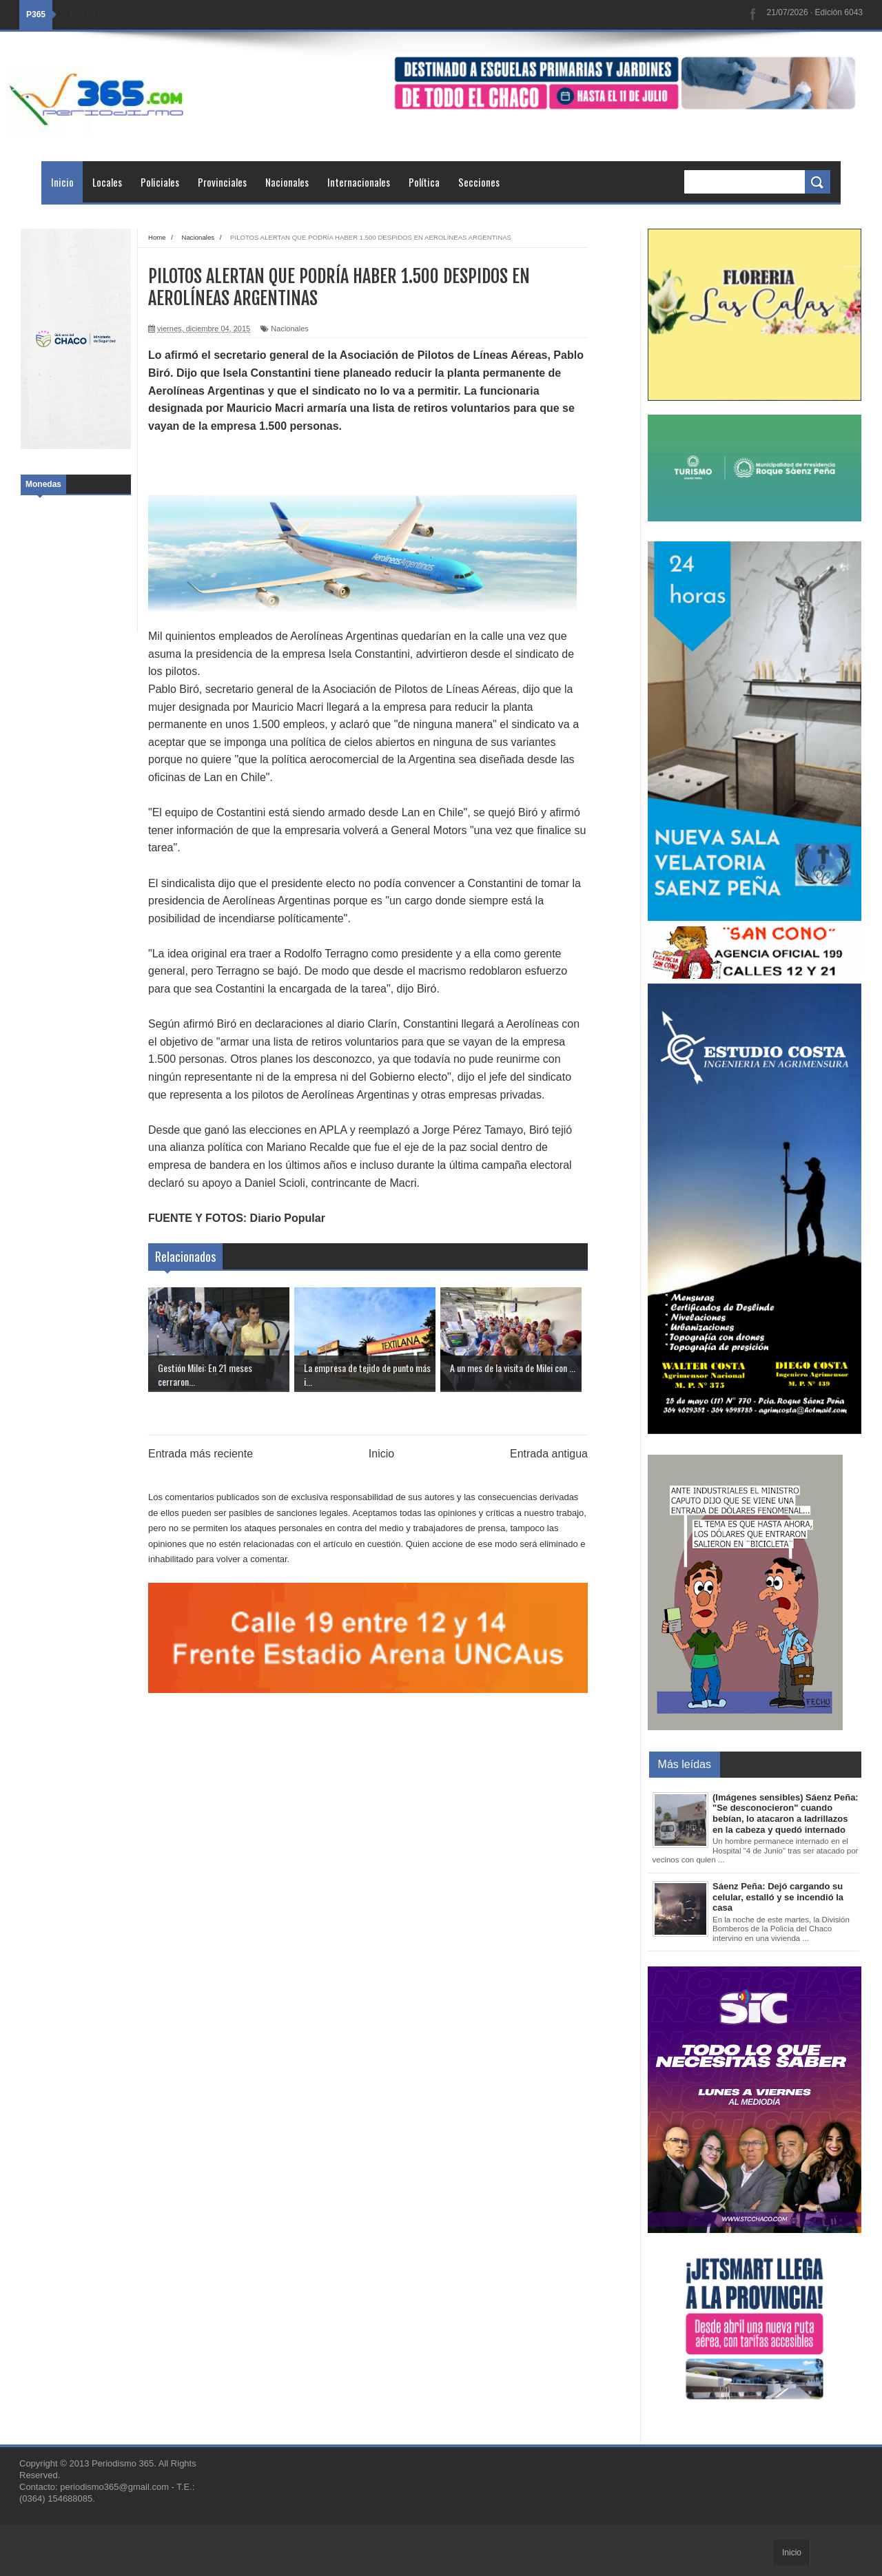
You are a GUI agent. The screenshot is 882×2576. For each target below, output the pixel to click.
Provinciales (222, 181)
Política (424, 181)
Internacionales (358, 181)
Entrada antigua (549, 1454)
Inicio (62, 181)
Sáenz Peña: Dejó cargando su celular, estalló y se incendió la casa (777, 1897)
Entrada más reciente (200, 1454)
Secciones (479, 181)
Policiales (160, 181)
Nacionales (287, 181)
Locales (107, 181)
